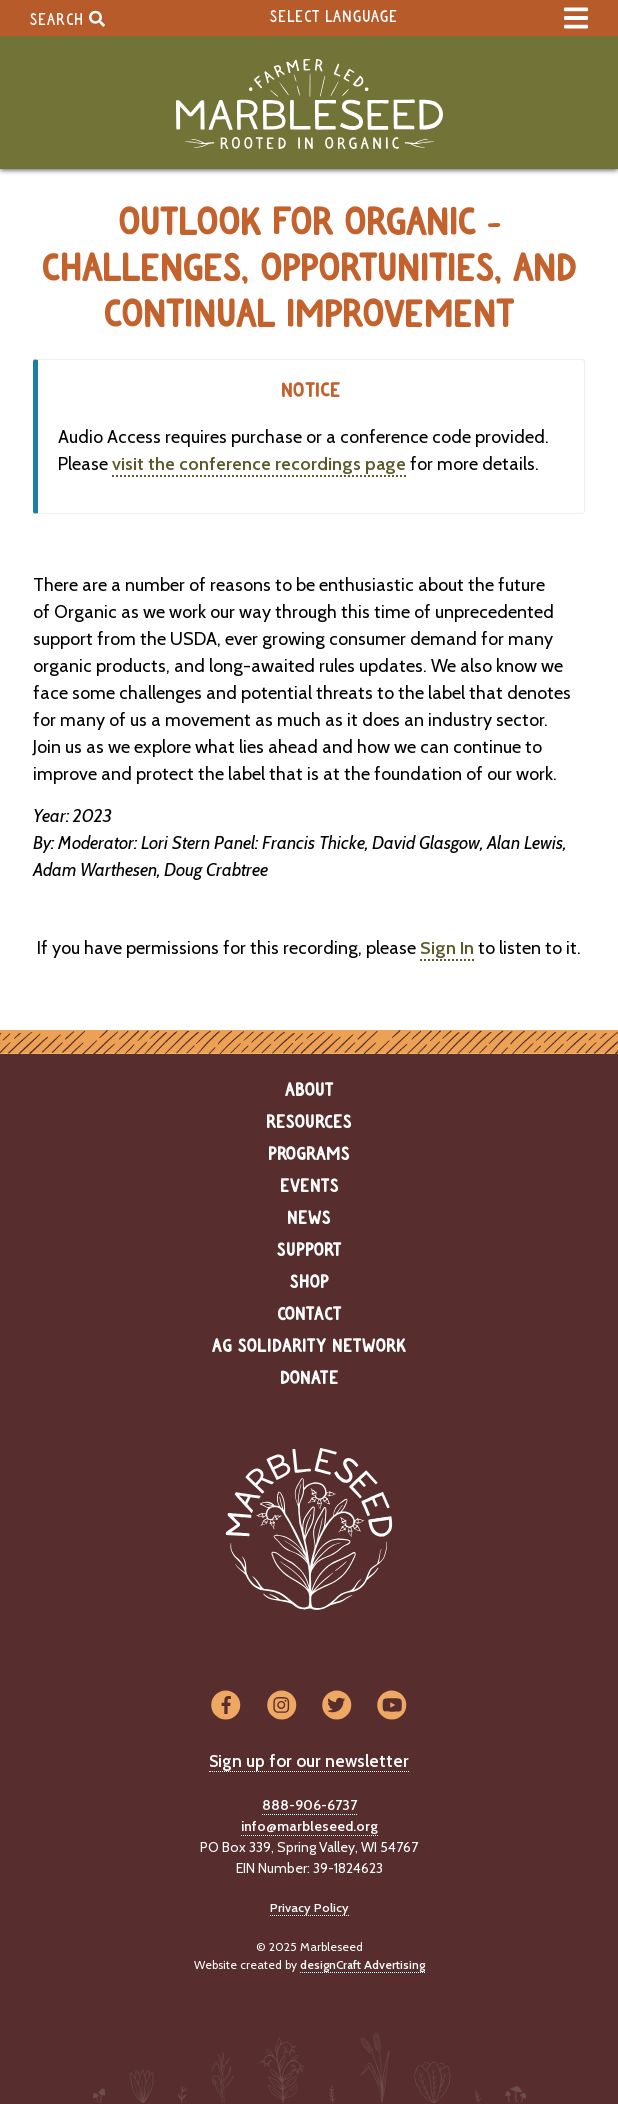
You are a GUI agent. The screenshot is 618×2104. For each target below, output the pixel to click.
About (309, 1091)
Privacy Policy (309, 1907)
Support (309, 1251)
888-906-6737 (309, 1805)
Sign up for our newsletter (309, 1761)
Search (67, 18)
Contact (309, 1315)
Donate (309, 1379)
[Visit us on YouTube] (391, 1706)
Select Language (334, 17)
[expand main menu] (576, 18)
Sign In (447, 948)
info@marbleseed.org (309, 1826)
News (309, 1219)
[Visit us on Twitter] (336, 1706)
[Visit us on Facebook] (225, 1706)
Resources (309, 1123)
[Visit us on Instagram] (281, 1706)
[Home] (309, 104)
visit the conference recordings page (259, 464)
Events (309, 1187)
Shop (309, 1283)
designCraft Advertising (362, 1964)
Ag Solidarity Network (309, 1347)
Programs (309, 1155)
